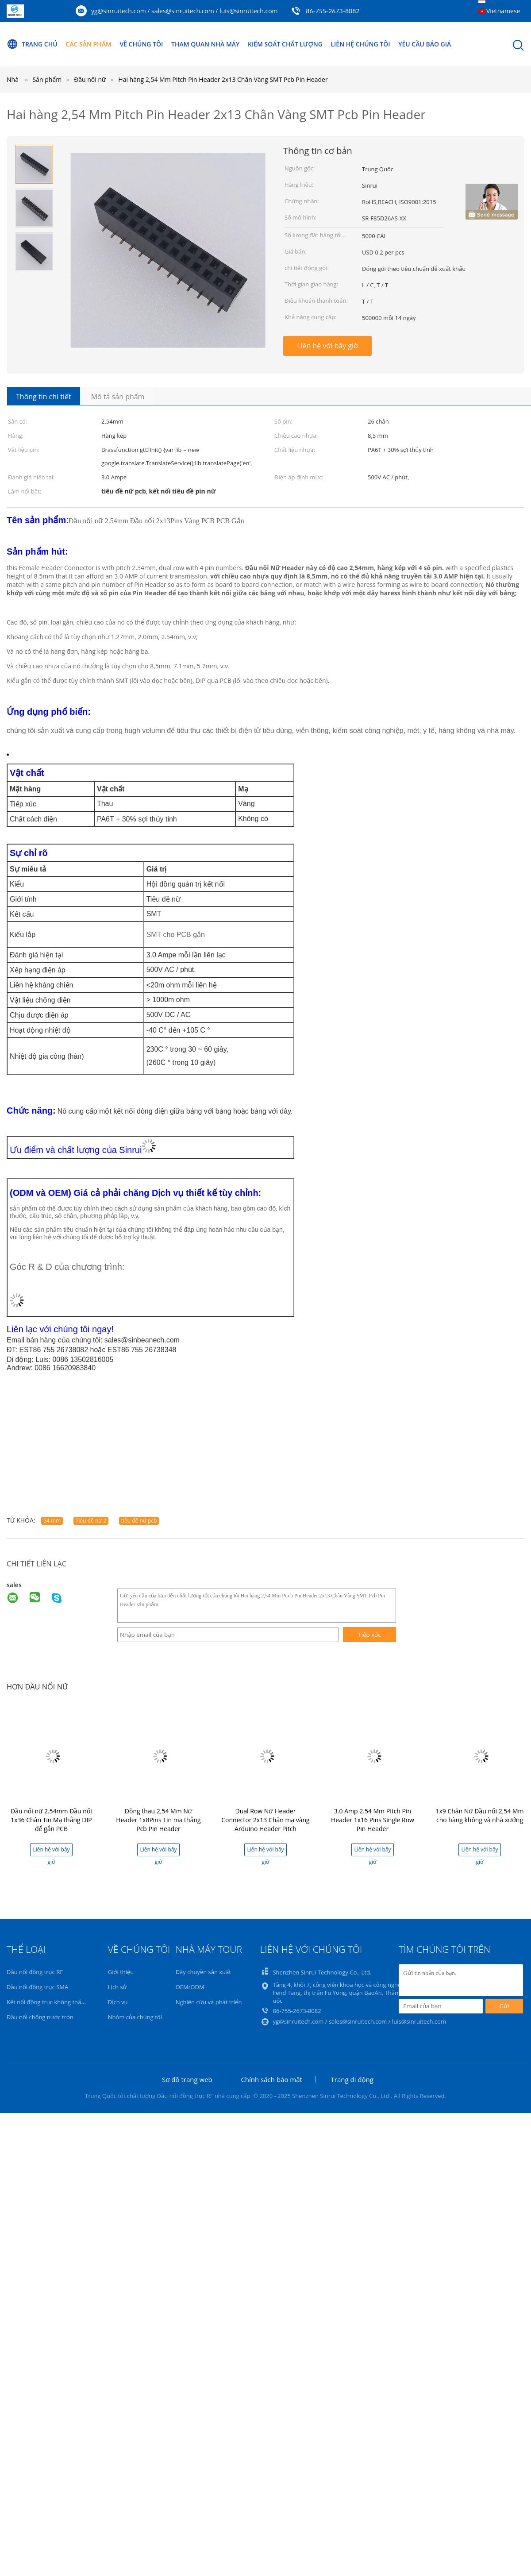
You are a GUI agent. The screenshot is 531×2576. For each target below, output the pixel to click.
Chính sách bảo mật (271, 2079)
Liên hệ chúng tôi (360, 44)
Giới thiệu (121, 1972)
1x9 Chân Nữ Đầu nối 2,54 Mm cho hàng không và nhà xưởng (479, 1815)
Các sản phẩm (88, 44)
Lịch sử (117, 1987)
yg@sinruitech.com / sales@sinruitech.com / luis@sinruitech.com (184, 11)
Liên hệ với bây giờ (327, 346)
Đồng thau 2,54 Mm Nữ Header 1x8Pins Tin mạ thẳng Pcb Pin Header (158, 1820)
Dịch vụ (118, 2002)
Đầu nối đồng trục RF (35, 1972)
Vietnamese (503, 11)
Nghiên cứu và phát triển (209, 2002)
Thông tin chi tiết (43, 396)
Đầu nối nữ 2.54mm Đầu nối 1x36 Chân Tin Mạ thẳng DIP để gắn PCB (51, 1820)
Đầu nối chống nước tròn (40, 2017)
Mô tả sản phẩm (118, 396)
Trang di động (352, 2079)
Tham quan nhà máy (205, 44)
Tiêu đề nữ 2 (91, 1520)
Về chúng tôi (141, 44)
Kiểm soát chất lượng (285, 44)
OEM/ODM (190, 1987)
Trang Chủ (32, 44)
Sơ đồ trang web (187, 2079)
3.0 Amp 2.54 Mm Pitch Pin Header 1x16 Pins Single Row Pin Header (372, 1820)
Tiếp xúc (369, 1635)
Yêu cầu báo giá (424, 44)
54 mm (52, 1520)
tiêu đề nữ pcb (139, 1520)
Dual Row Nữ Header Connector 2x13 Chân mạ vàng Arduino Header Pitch (265, 1820)
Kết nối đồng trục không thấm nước (54, 2002)
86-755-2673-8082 (332, 11)
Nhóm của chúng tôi (135, 2017)
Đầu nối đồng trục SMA (37, 1987)
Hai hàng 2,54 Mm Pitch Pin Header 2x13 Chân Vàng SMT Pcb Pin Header (222, 79)
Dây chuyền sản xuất (203, 1972)
